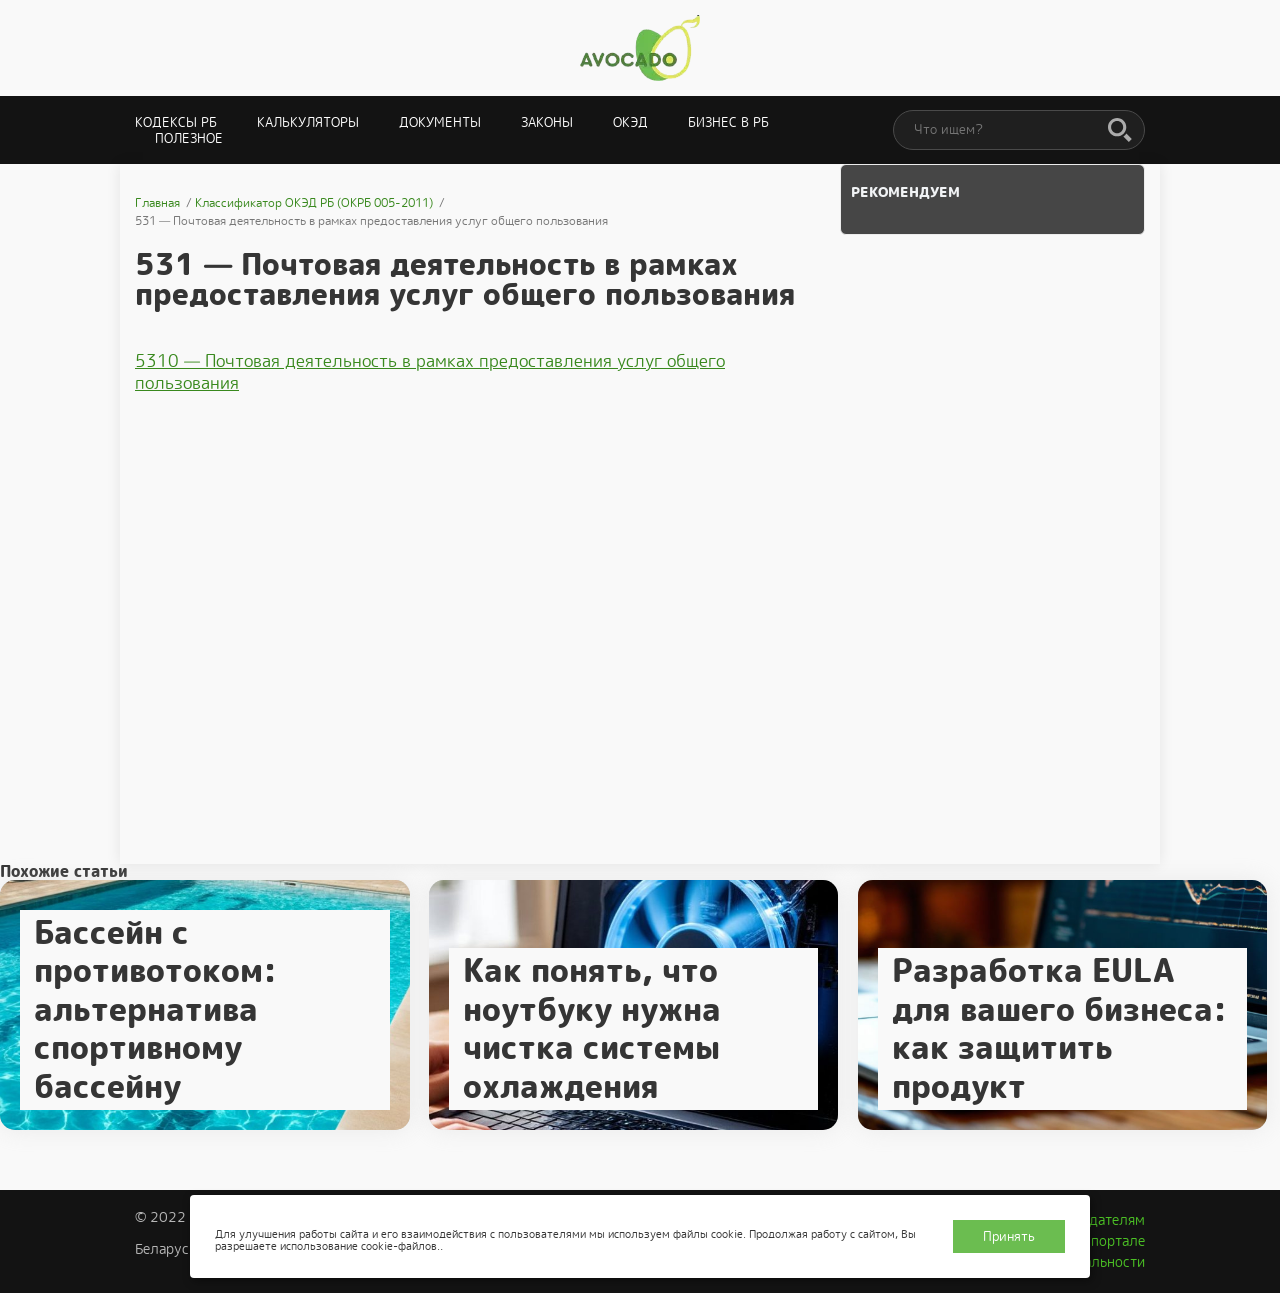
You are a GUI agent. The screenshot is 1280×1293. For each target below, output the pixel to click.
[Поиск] (1120, 131)
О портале (1111, 1241)
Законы (547, 122)
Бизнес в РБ (728, 122)
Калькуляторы (308, 122)
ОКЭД (630, 122)
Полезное (189, 138)
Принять (1009, 1236)
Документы (440, 122)
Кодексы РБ (176, 122)
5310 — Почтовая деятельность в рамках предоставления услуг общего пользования (430, 372)
